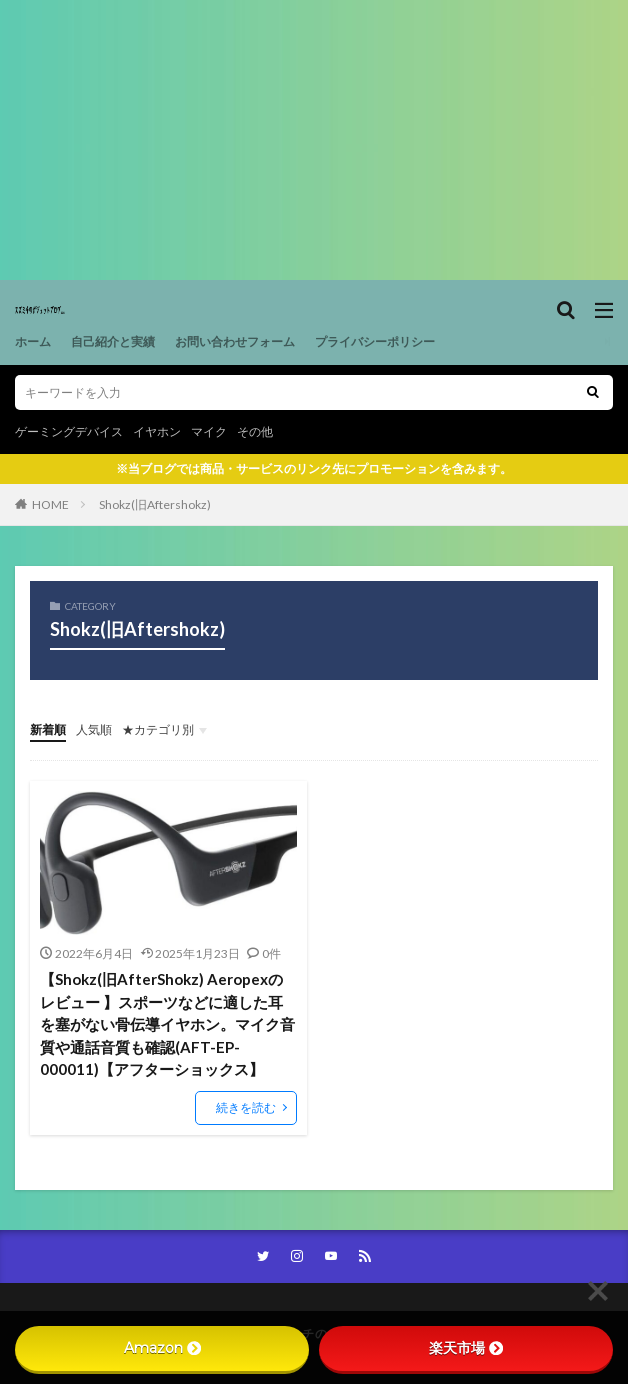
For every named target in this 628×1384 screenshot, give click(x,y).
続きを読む (246, 1107)
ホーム (33, 341)
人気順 (94, 729)
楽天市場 (466, 1348)
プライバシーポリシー (375, 341)
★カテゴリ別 (158, 729)
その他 (255, 431)
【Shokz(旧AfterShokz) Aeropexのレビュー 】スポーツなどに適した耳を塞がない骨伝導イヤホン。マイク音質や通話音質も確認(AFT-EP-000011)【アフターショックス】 (167, 1024)
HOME (50, 504)
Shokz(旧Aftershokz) (155, 504)
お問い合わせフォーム (235, 341)
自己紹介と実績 (113, 341)
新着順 (48, 729)
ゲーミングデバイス (69, 431)
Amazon (162, 1348)
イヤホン (157, 431)
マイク (209, 431)
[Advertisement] (314, 140)
